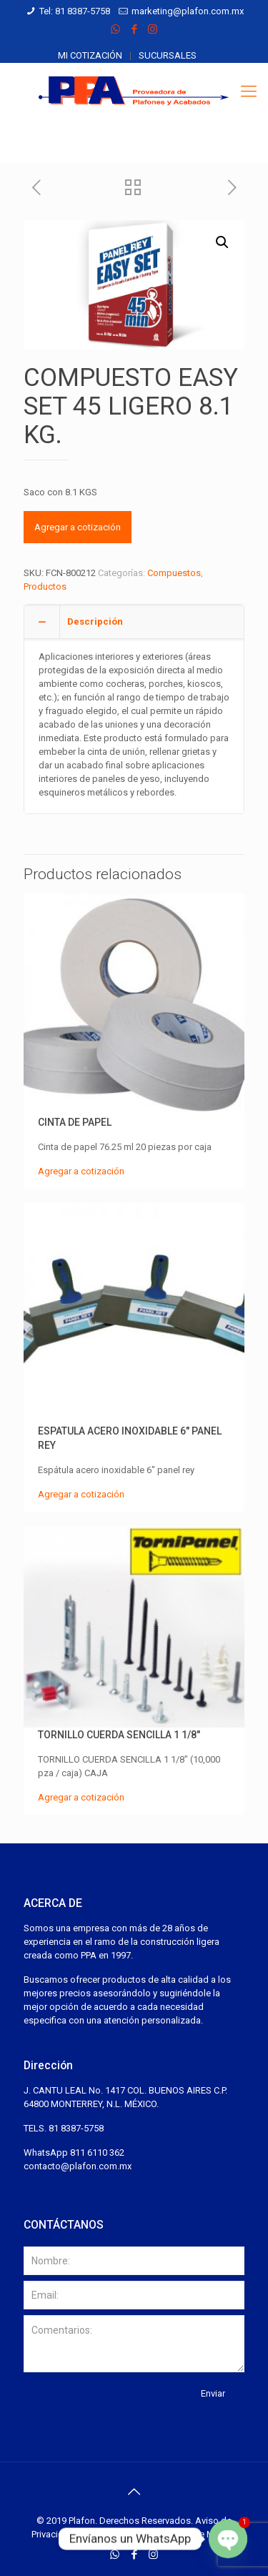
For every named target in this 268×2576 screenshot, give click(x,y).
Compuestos (174, 573)
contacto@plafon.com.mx (77, 2166)
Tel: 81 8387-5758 (74, 11)
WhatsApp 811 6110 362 (74, 2152)
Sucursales (168, 55)
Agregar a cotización (77, 527)
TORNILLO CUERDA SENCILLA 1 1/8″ (119, 1734)
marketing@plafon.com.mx (187, 11)
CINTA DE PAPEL (74, 1122)
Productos (45, 586)
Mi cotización (90, 55)
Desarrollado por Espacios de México (159, 2534)
